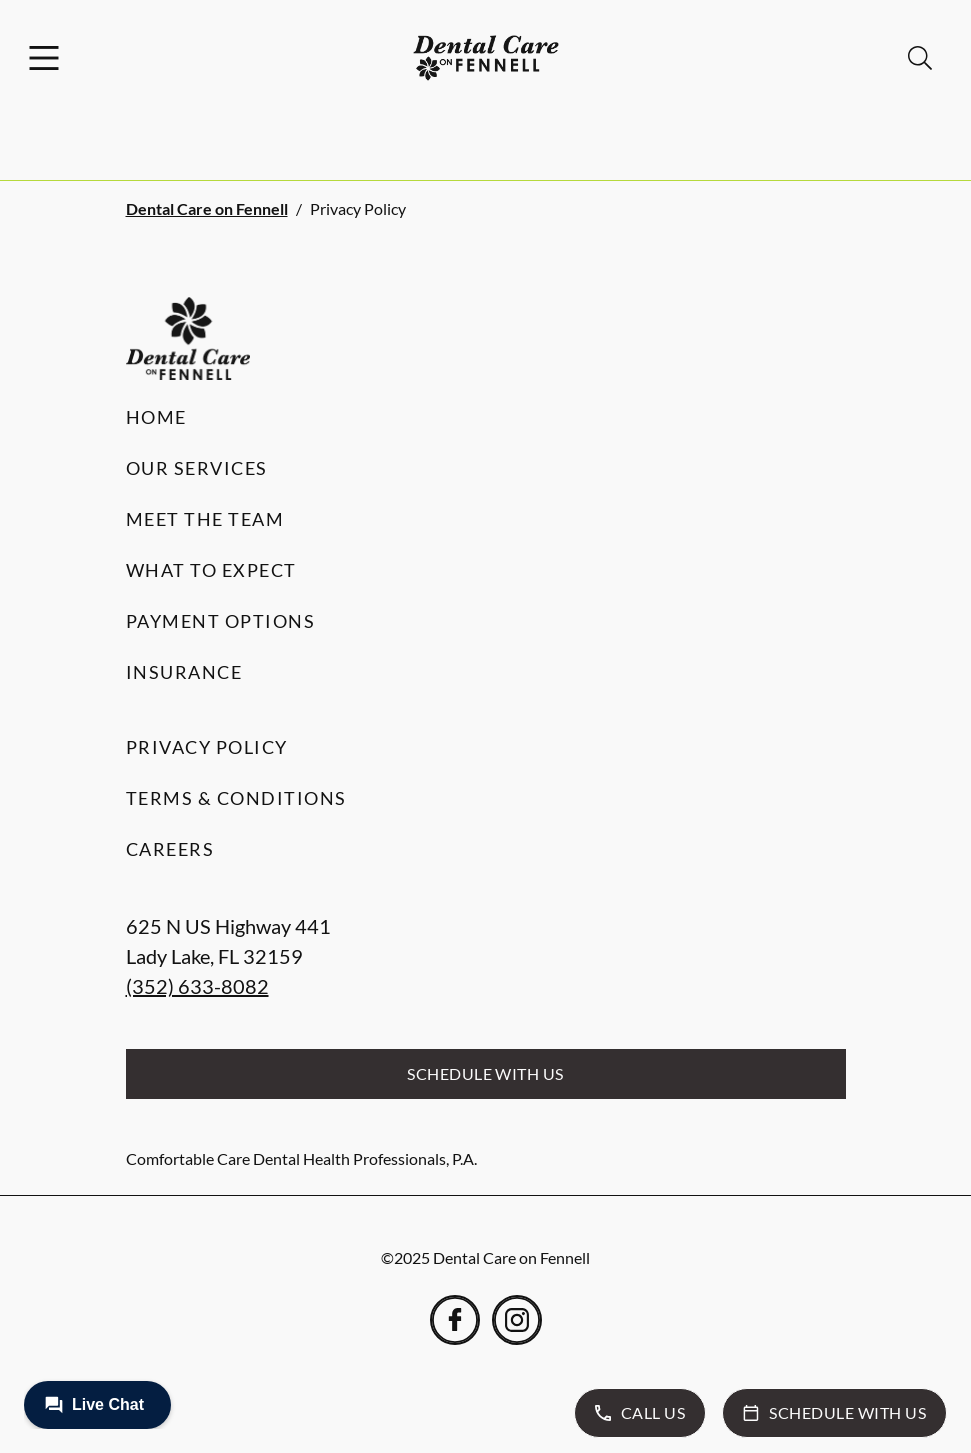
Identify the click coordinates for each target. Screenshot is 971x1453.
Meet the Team (205, 519)
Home (156, 417)
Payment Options (221, 621)
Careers (170, 849)
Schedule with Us (485, 1073)
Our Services (197, 468)
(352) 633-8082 (197, 986)
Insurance (184, 672)
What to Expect (211, 570)
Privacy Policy (207, 747)
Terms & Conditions (236, 798)
